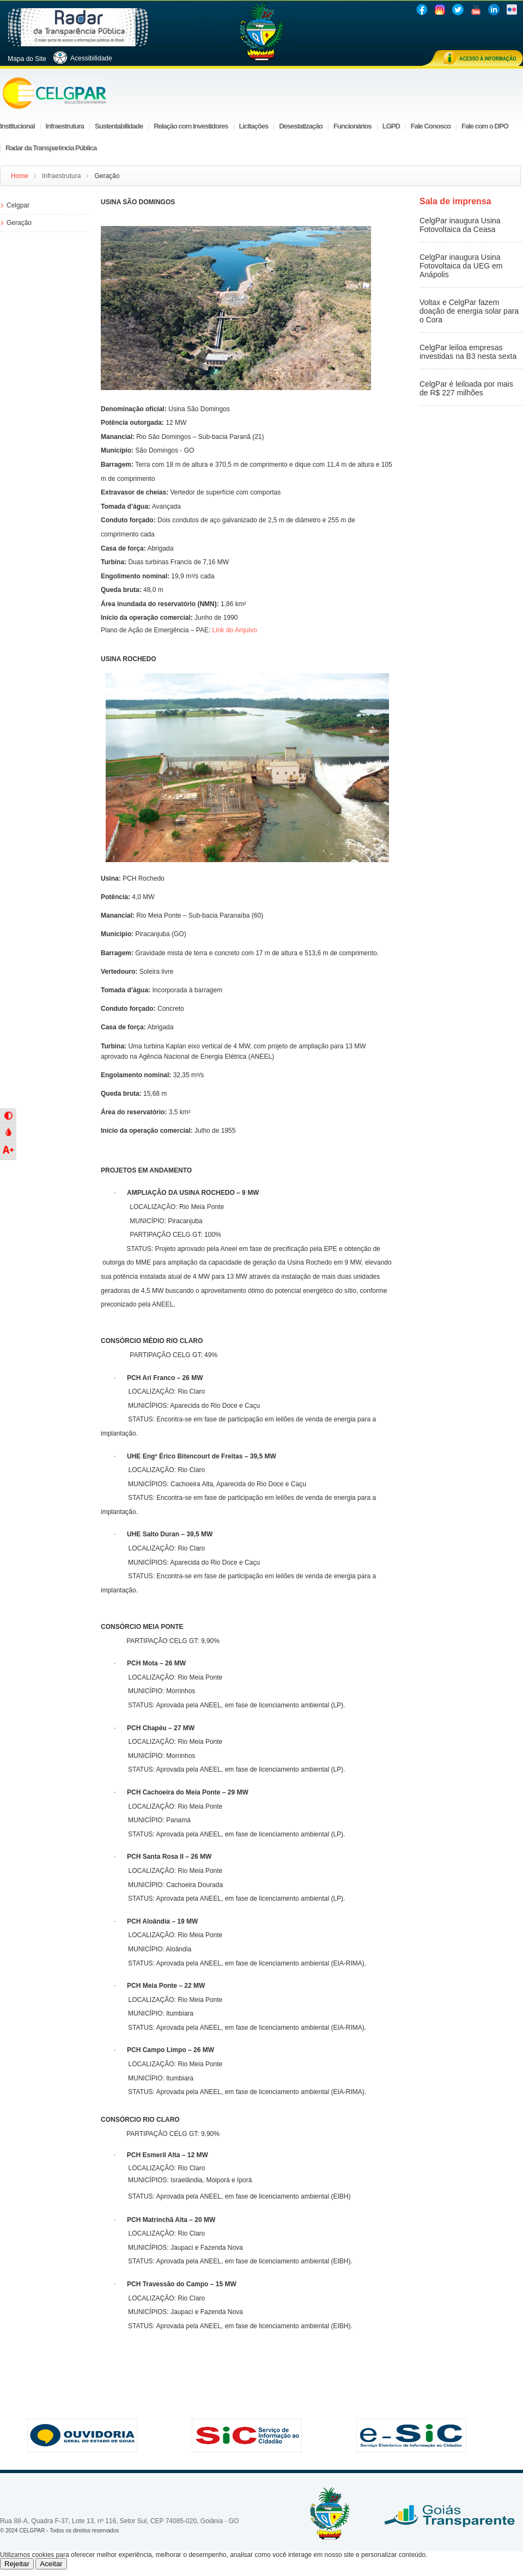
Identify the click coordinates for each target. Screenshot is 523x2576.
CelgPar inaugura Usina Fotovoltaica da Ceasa (460, 225)
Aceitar (51, 2564)
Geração (19, 223)
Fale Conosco (431, 126)
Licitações (254, 126)
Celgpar (18, 205)
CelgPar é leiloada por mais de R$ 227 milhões (466, 388)
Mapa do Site (26, 59)
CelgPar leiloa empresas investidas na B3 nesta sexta (467, 352)
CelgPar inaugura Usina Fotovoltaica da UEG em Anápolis (461, 266)
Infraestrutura (65, 126)
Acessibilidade (87, 58)
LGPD (391, 126)
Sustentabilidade (119, 126)
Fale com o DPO (484, 126)
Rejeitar (16, 2564)
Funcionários (352, 126)
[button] (8, 1116)
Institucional (17, 126)
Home (19, 176)
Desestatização (301, 126)
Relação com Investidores (191, 126)
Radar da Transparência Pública (50, 148)
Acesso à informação (472, 58)
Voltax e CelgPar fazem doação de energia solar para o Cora (469, 311)
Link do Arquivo (234, 630)
